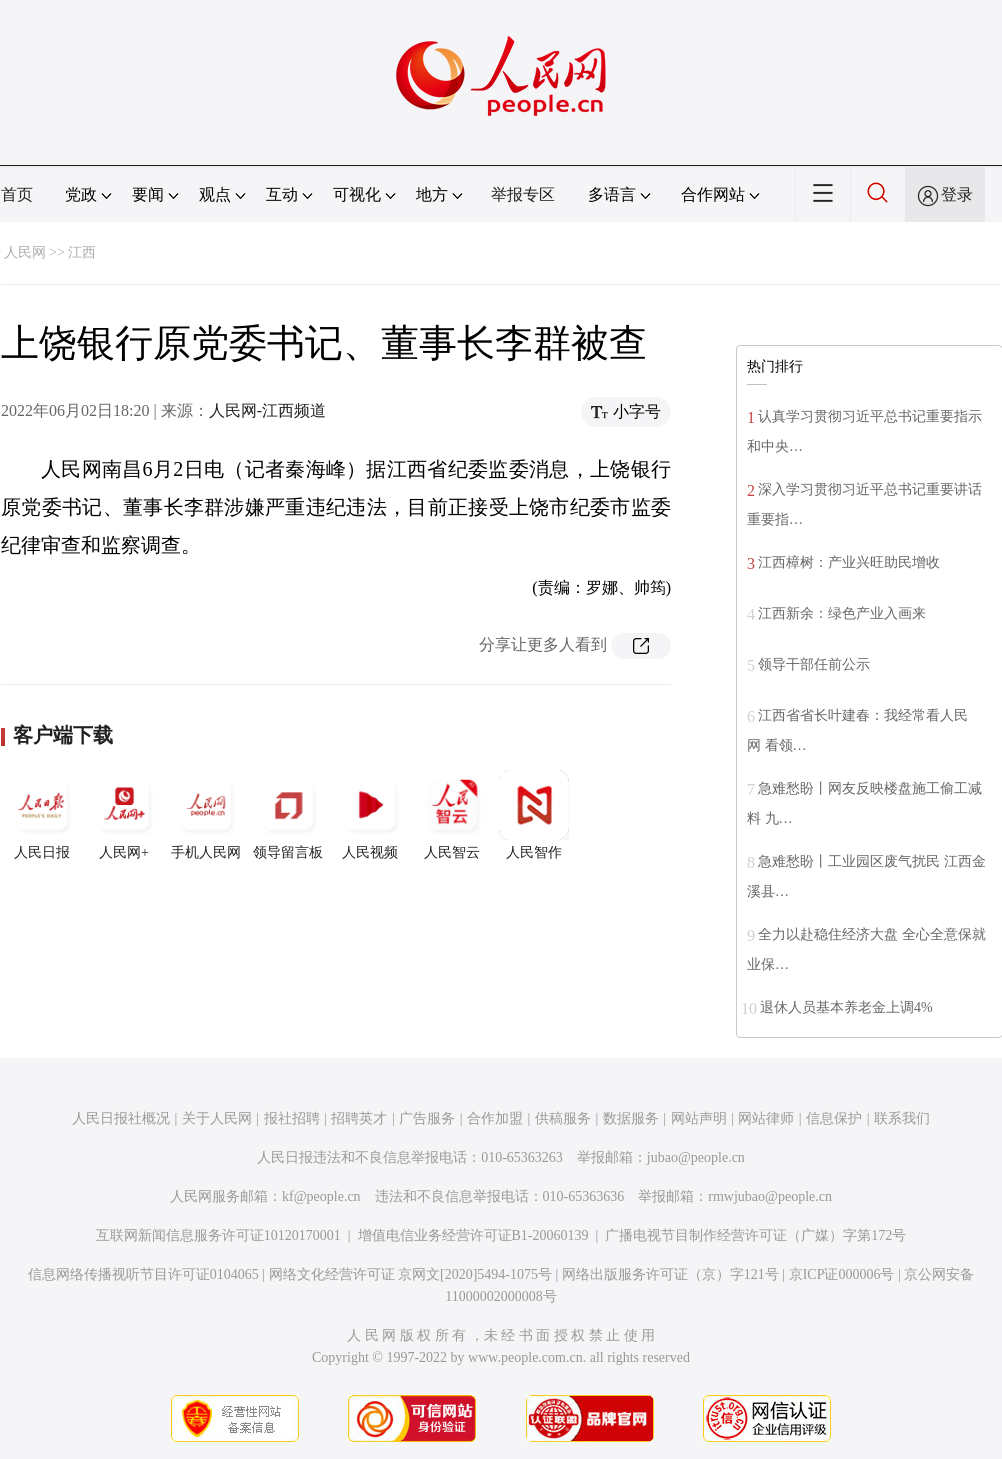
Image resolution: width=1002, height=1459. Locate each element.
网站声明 (699, 1118)
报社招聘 (292, 1118)
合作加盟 (495, 1118)
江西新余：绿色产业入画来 (842, 613)
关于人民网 (217, 1118)
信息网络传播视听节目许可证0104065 (143, 1274)
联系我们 (902, 1118)
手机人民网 (206, 815)
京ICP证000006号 (842, 1274)
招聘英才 (359, 1118)
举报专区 (523, 194)
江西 (82, 252)
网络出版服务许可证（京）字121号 (670, 1274)
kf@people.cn (321, 1196)
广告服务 (427, 1118)
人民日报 (42, 815)
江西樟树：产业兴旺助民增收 (849, 562)
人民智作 (534, 815)
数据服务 (631, 1118)
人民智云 (452, 815)
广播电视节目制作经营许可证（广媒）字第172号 (755, 1235)
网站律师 (766, 1118)
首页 (17, 194)
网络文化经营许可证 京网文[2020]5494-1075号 (411, 1274)
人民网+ (124, 815)
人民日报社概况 (121, 1118)
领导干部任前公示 (814, 664)
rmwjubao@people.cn (770, 1196)
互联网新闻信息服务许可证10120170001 (218, 1235)
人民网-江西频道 (267, 410)
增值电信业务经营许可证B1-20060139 (473, 1235)
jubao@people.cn (696, 1157)
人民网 (25, 252)
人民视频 (370, 815)
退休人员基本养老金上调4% (846, 1007)
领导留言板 (288, 815)
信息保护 (834, 1118)
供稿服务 (563, 1118)
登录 (957, 194)
